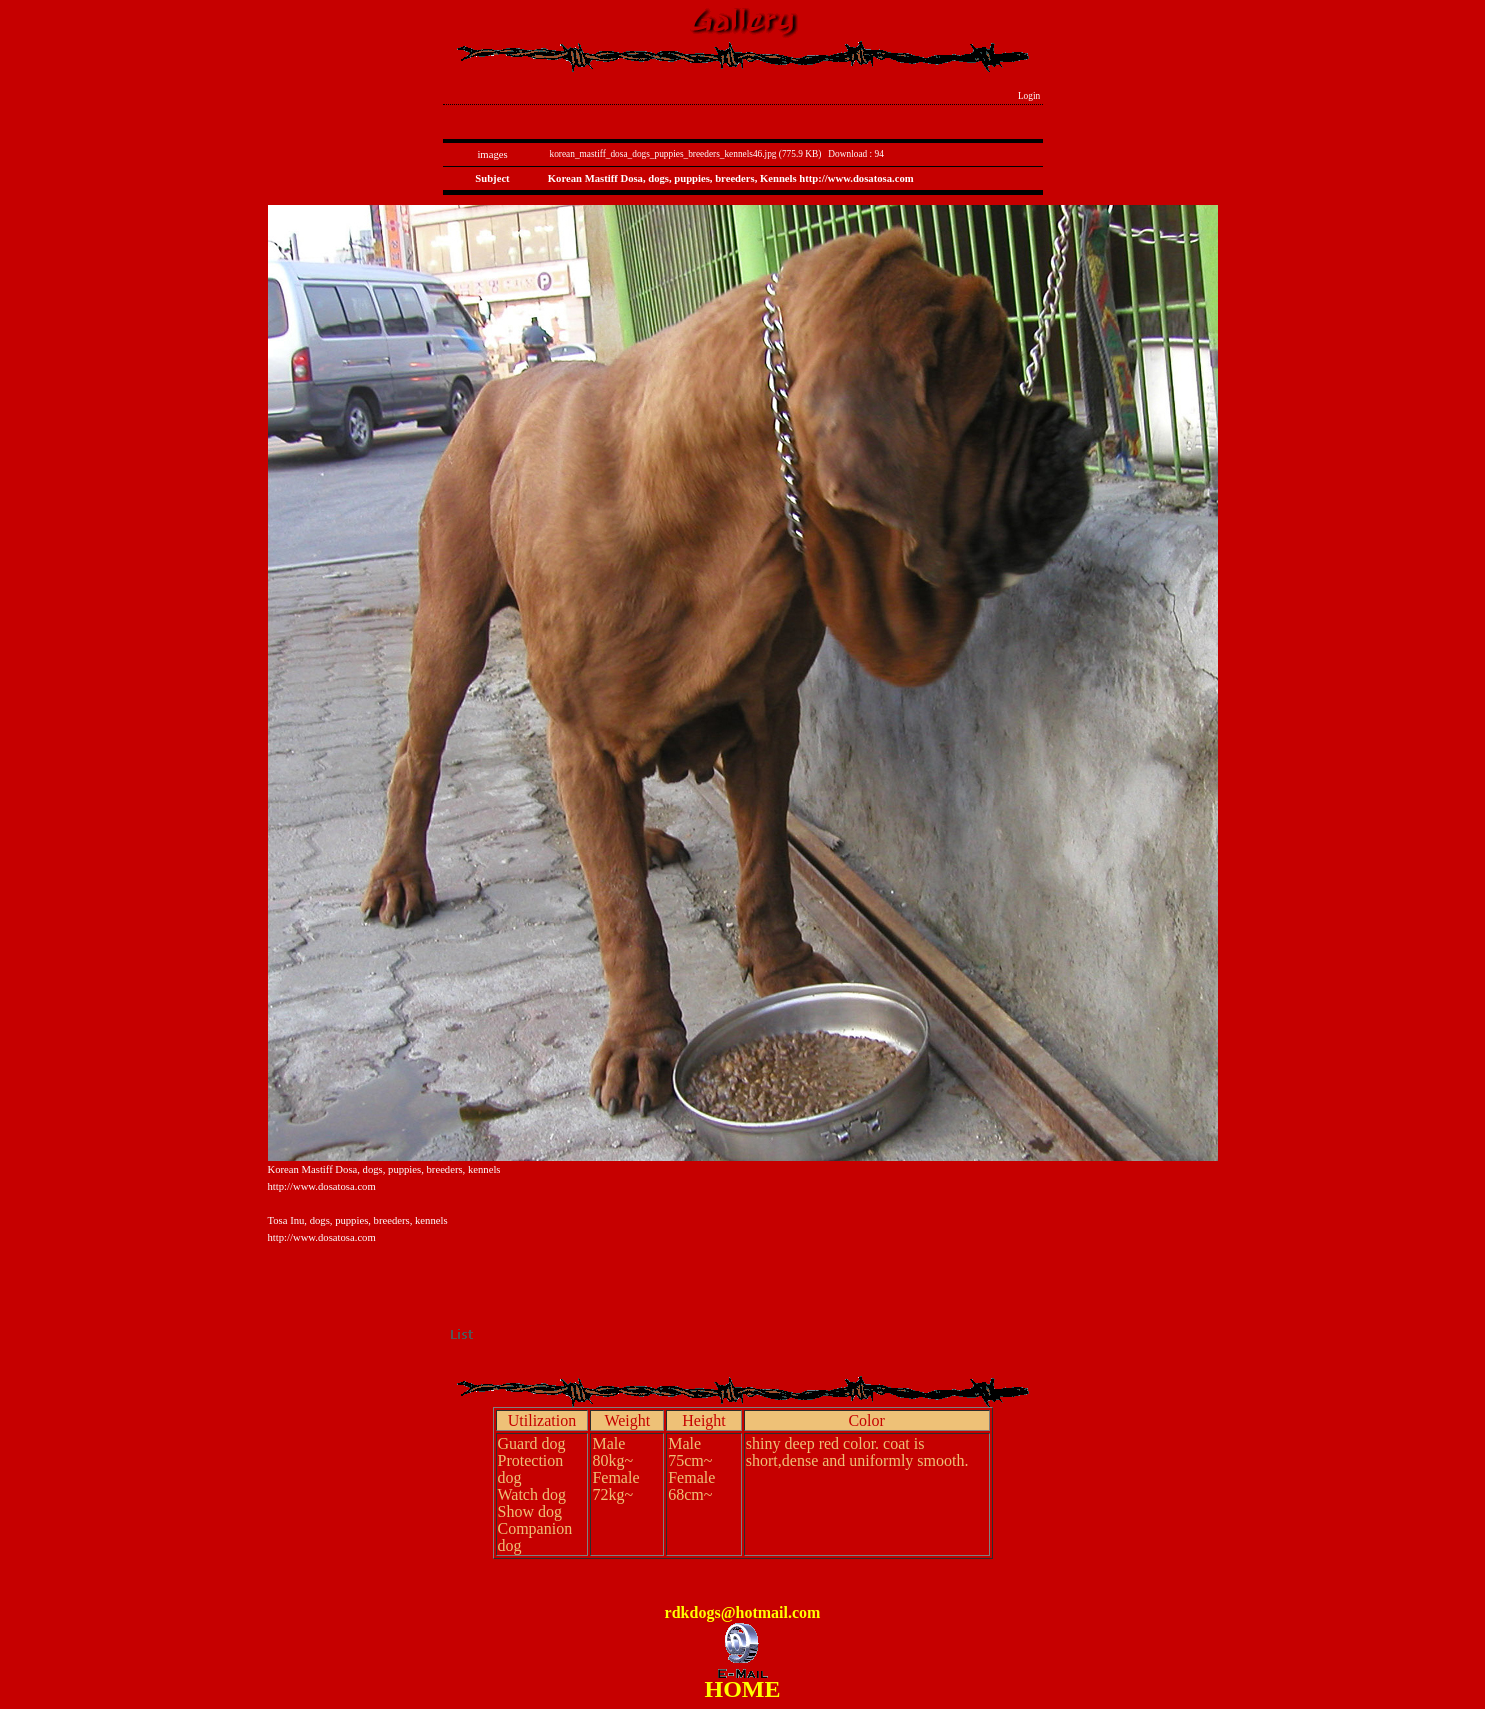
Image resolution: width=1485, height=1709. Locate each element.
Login (1029, 96)
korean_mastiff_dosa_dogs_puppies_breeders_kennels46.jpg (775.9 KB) (686, 154)
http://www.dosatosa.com (322, 1186)
